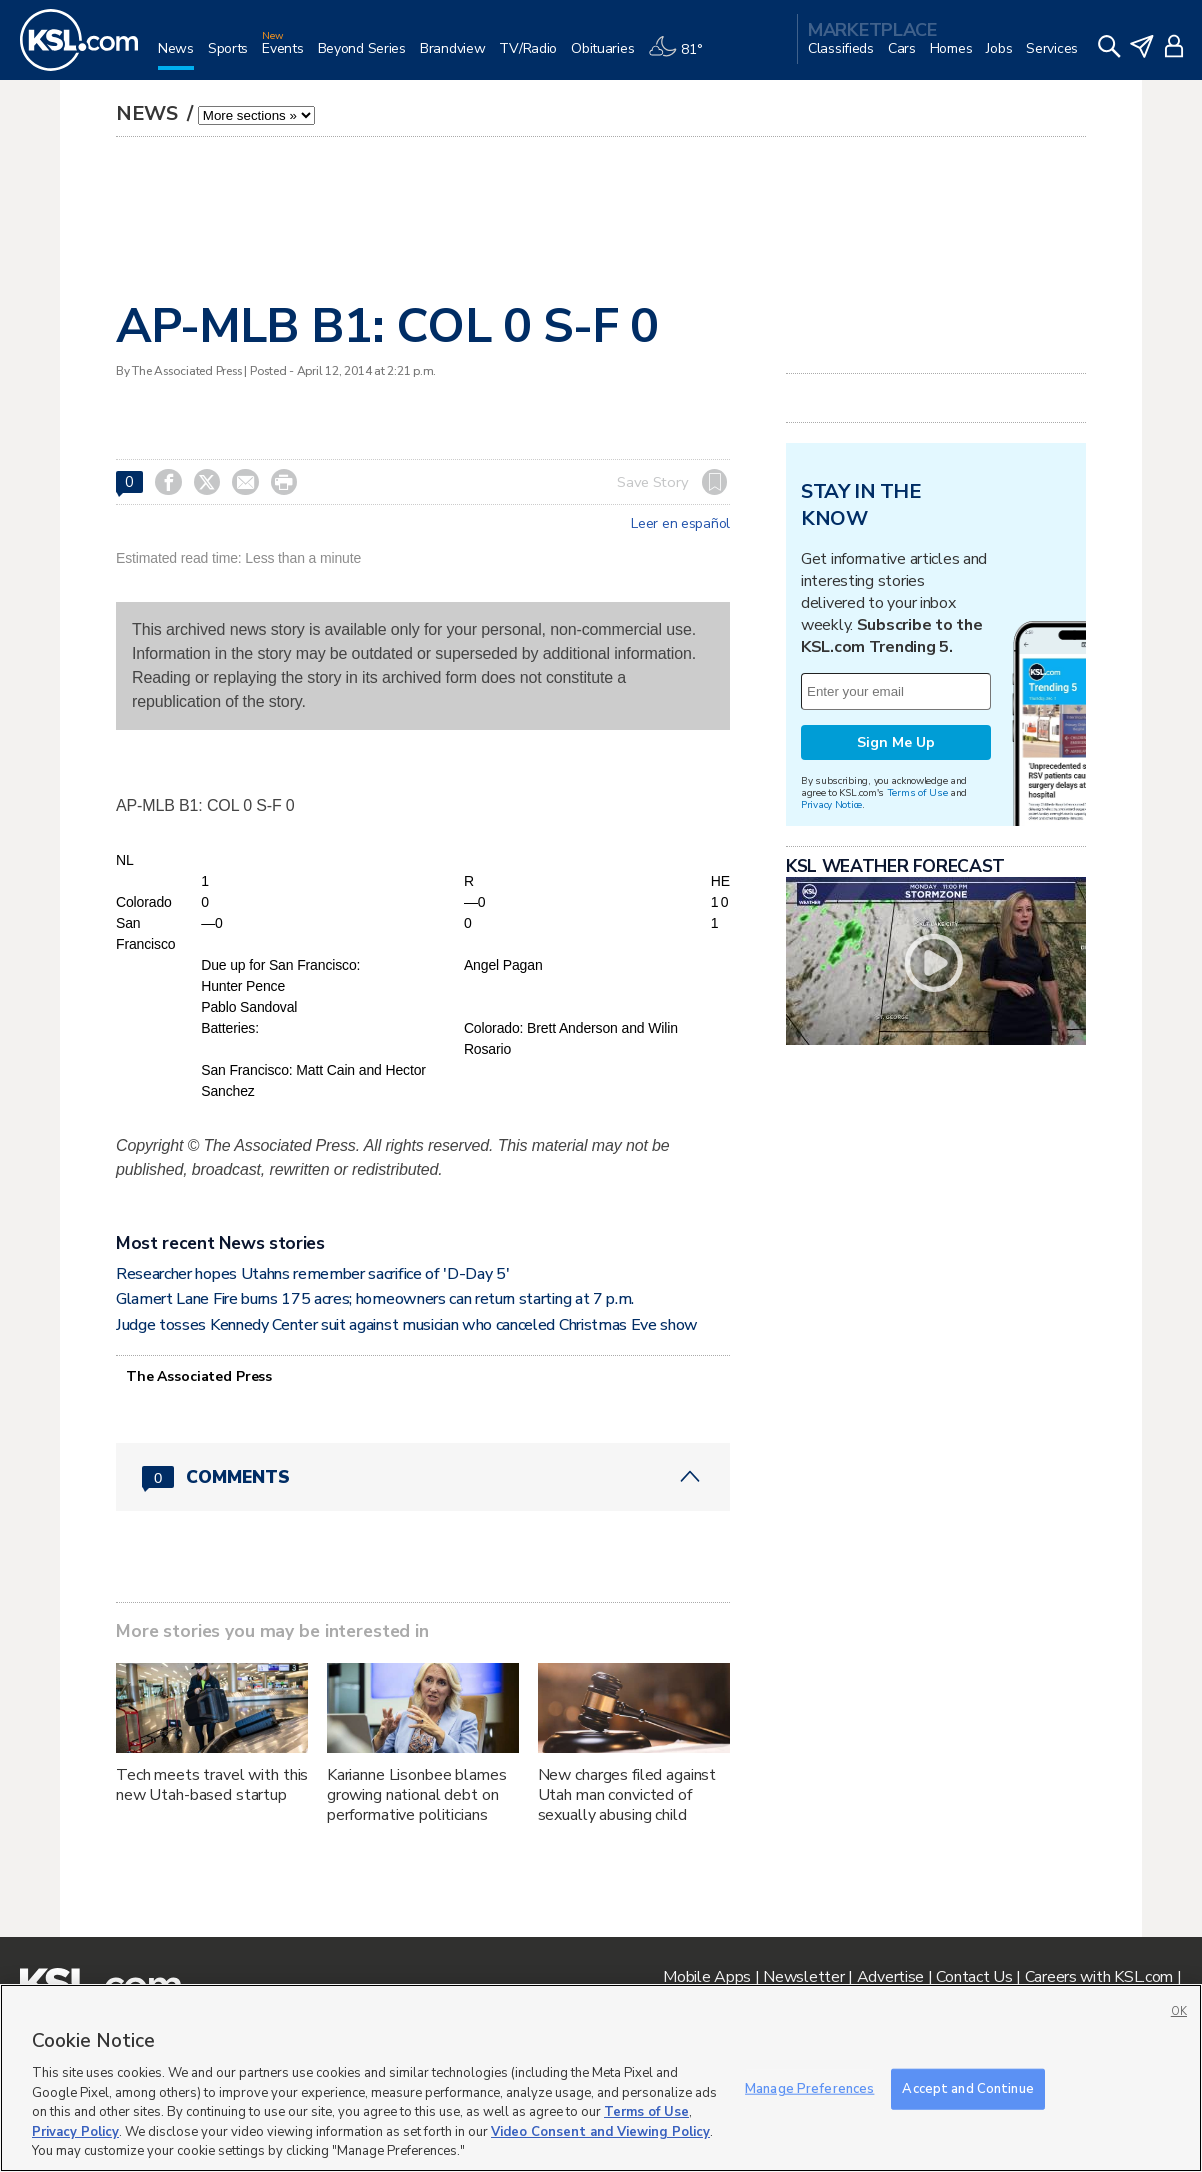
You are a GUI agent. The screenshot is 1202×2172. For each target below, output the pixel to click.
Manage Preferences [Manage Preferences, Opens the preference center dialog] (809, 2088)
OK (1179, 2011)
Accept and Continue (967, 2088)
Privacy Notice (831, 804)
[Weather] (682, 56)
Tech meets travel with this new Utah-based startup (212, 1785)
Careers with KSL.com (1099, 1977)
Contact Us (974, 1977)
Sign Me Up (896, 742)
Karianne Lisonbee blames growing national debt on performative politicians (417, 1795)
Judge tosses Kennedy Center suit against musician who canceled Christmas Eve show (407, 1325)
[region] (601, 2078)
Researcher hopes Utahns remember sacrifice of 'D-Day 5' (312, 1274)
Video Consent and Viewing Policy (600, 2132)
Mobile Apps (707, 1977)
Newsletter (803, 1977)
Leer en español (680, 524)
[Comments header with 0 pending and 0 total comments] (423, 1477)
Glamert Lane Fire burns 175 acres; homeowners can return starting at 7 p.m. (375, 1299)
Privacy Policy (75, 2132)
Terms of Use (917, 792)
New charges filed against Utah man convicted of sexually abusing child (627, 1795)
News (149, 113)
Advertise (890, 1977)
